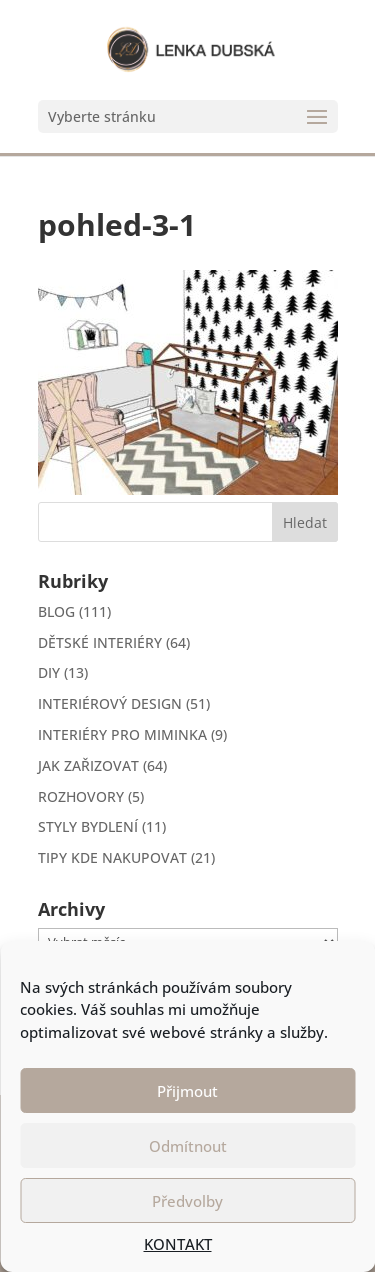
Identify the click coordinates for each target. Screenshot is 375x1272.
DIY (49, 672)
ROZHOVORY (81, 796)
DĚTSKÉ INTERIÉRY (100, 642)
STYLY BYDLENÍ (88, 826)
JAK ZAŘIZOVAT (88, 765)
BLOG (56, 611)
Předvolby (187, 1201)
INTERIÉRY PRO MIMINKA (122, 734)
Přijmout (187, 1091)
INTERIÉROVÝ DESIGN (110, 703)
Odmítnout (188, 1146)
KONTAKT (178, 1244)
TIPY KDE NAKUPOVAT (112, 857)
